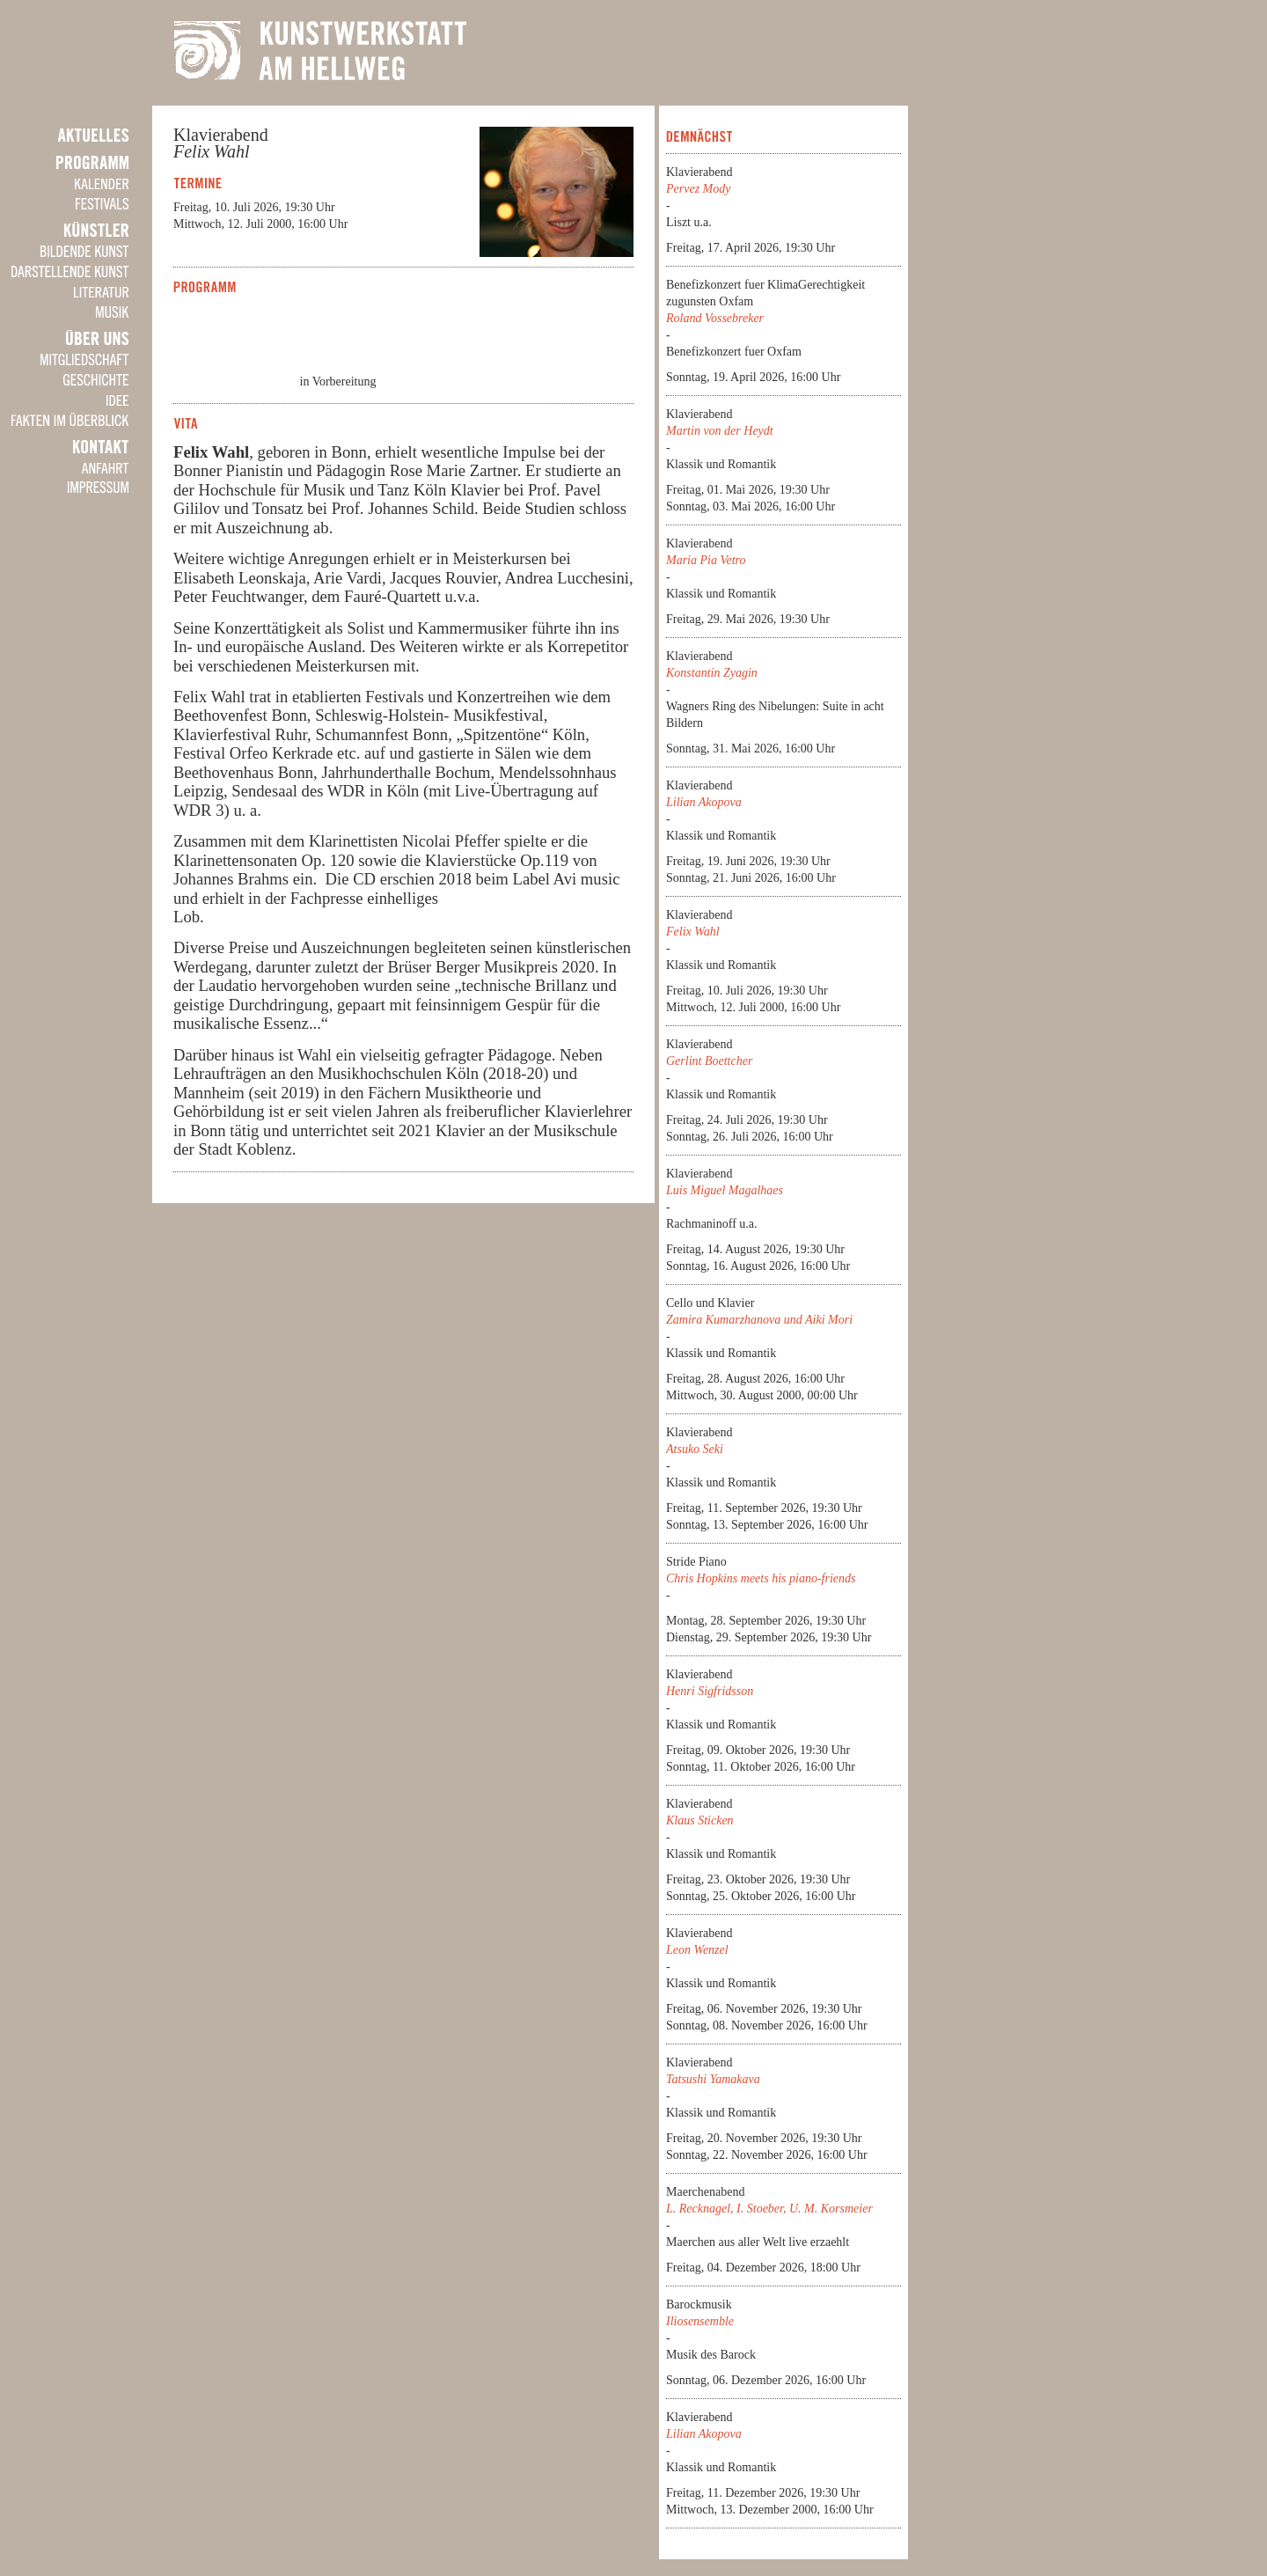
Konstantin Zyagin (712, 672)
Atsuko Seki (694, 1449)
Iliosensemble (700, 2321)
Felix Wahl (693, 931)
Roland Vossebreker (715, 318)
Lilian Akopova (704, 802)
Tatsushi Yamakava (713, 2079)
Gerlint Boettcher (709, 1061)
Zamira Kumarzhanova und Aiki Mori (759, 1319)
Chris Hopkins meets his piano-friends (760, 1578)
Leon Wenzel (697, 1949)
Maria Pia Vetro (705, 560)
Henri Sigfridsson (709, 1691)
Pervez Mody (698, 188)
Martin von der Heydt (719, 430)
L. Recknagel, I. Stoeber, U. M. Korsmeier (769, 2208)
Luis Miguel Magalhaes (724, 1190)
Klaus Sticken (700, 1820)
